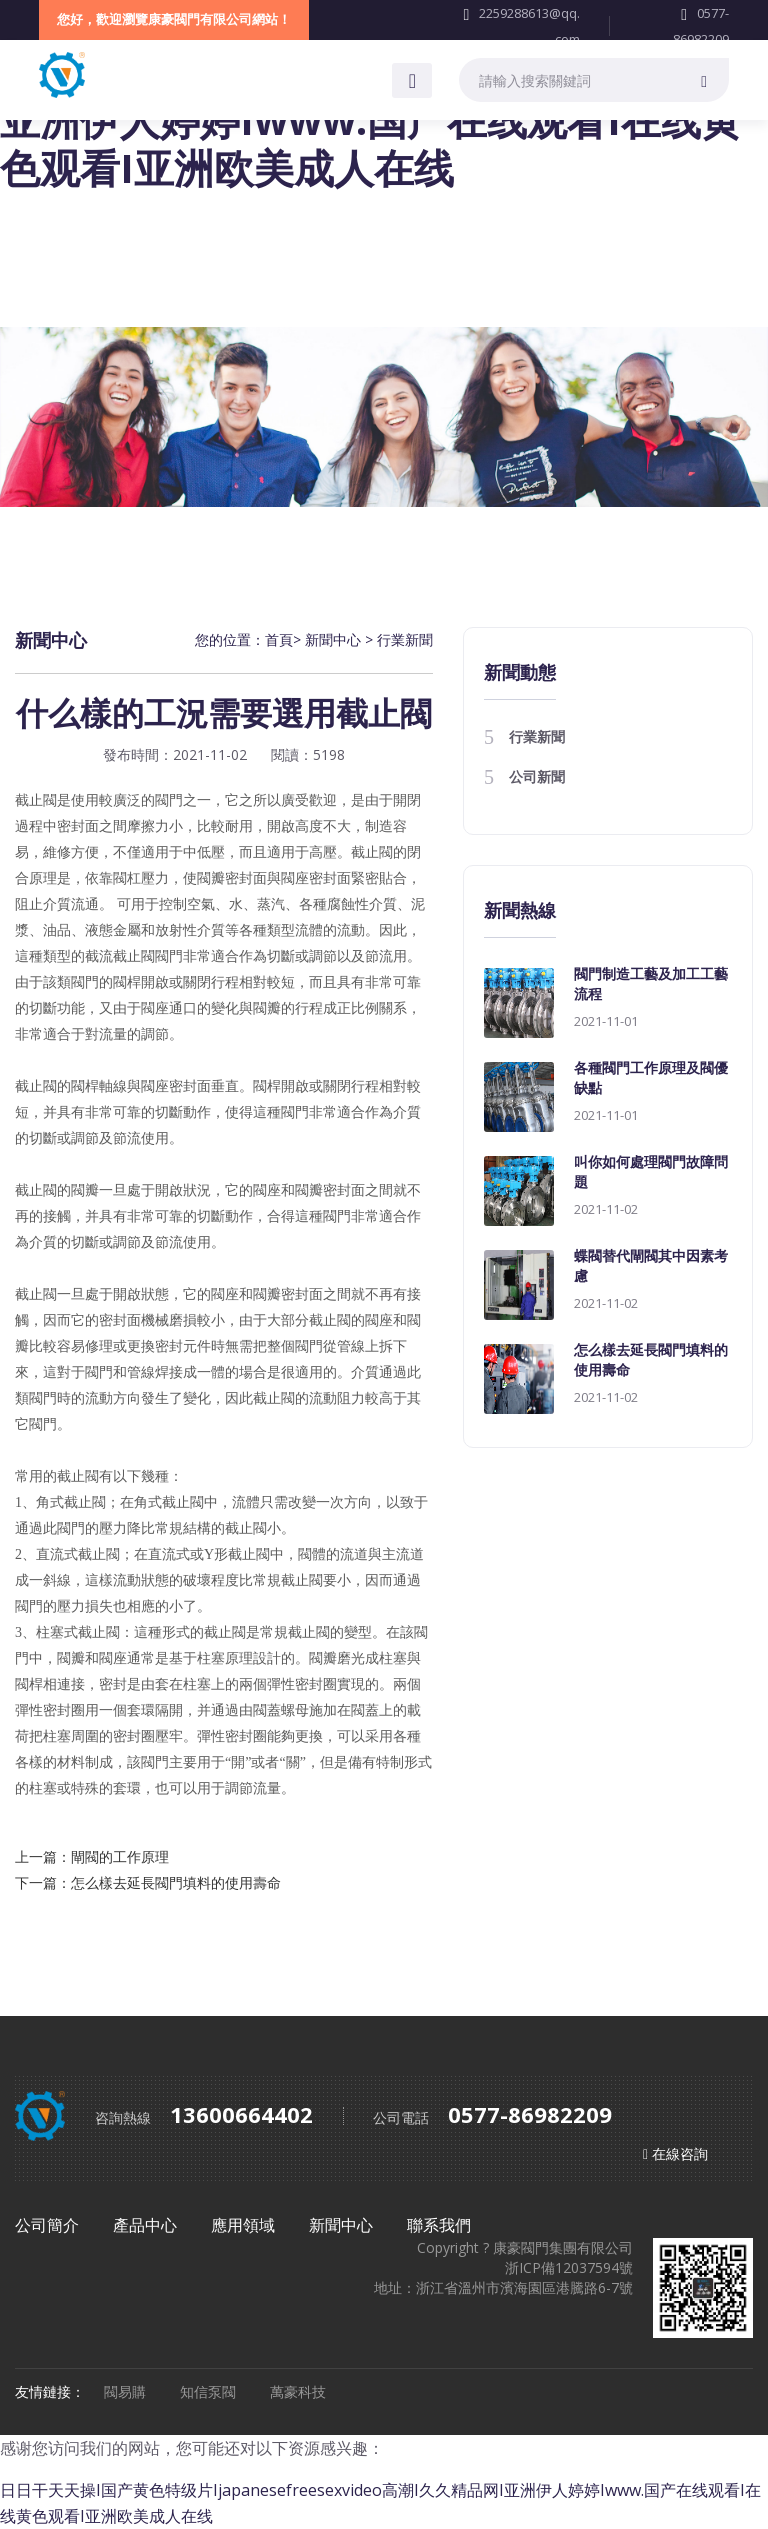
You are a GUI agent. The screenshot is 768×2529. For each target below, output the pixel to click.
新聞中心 (333, 639)
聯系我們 (439, 2225)
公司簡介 (49, 2225)
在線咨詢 (680, 2153)
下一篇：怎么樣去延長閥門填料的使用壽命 (148, 1882)
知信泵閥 (210, 2391)
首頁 (279, 639)
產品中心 (147, 2225)
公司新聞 (537, 776)
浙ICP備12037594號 (569, 2267)
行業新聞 (405, 639)
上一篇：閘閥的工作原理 (92, 1856)
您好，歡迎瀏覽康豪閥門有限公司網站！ (174, 19)
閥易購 (127, 2391)
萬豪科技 (298, 2391)
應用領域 (245, 2225)
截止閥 (36, 1086)
